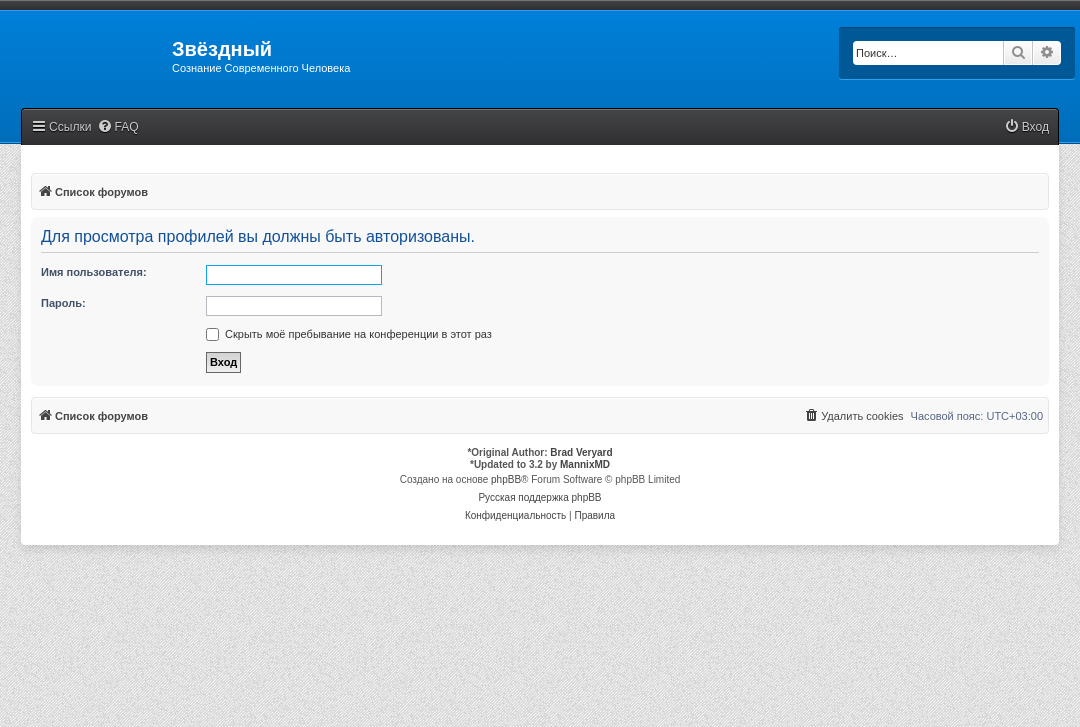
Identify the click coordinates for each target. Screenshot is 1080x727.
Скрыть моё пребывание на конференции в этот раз (349, 334)
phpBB (506, 479)
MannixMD (585, 464)
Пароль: (63, 303)
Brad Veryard (581, 452)
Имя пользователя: (94, 272)
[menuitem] (118, 127)
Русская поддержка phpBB (539, 497)
